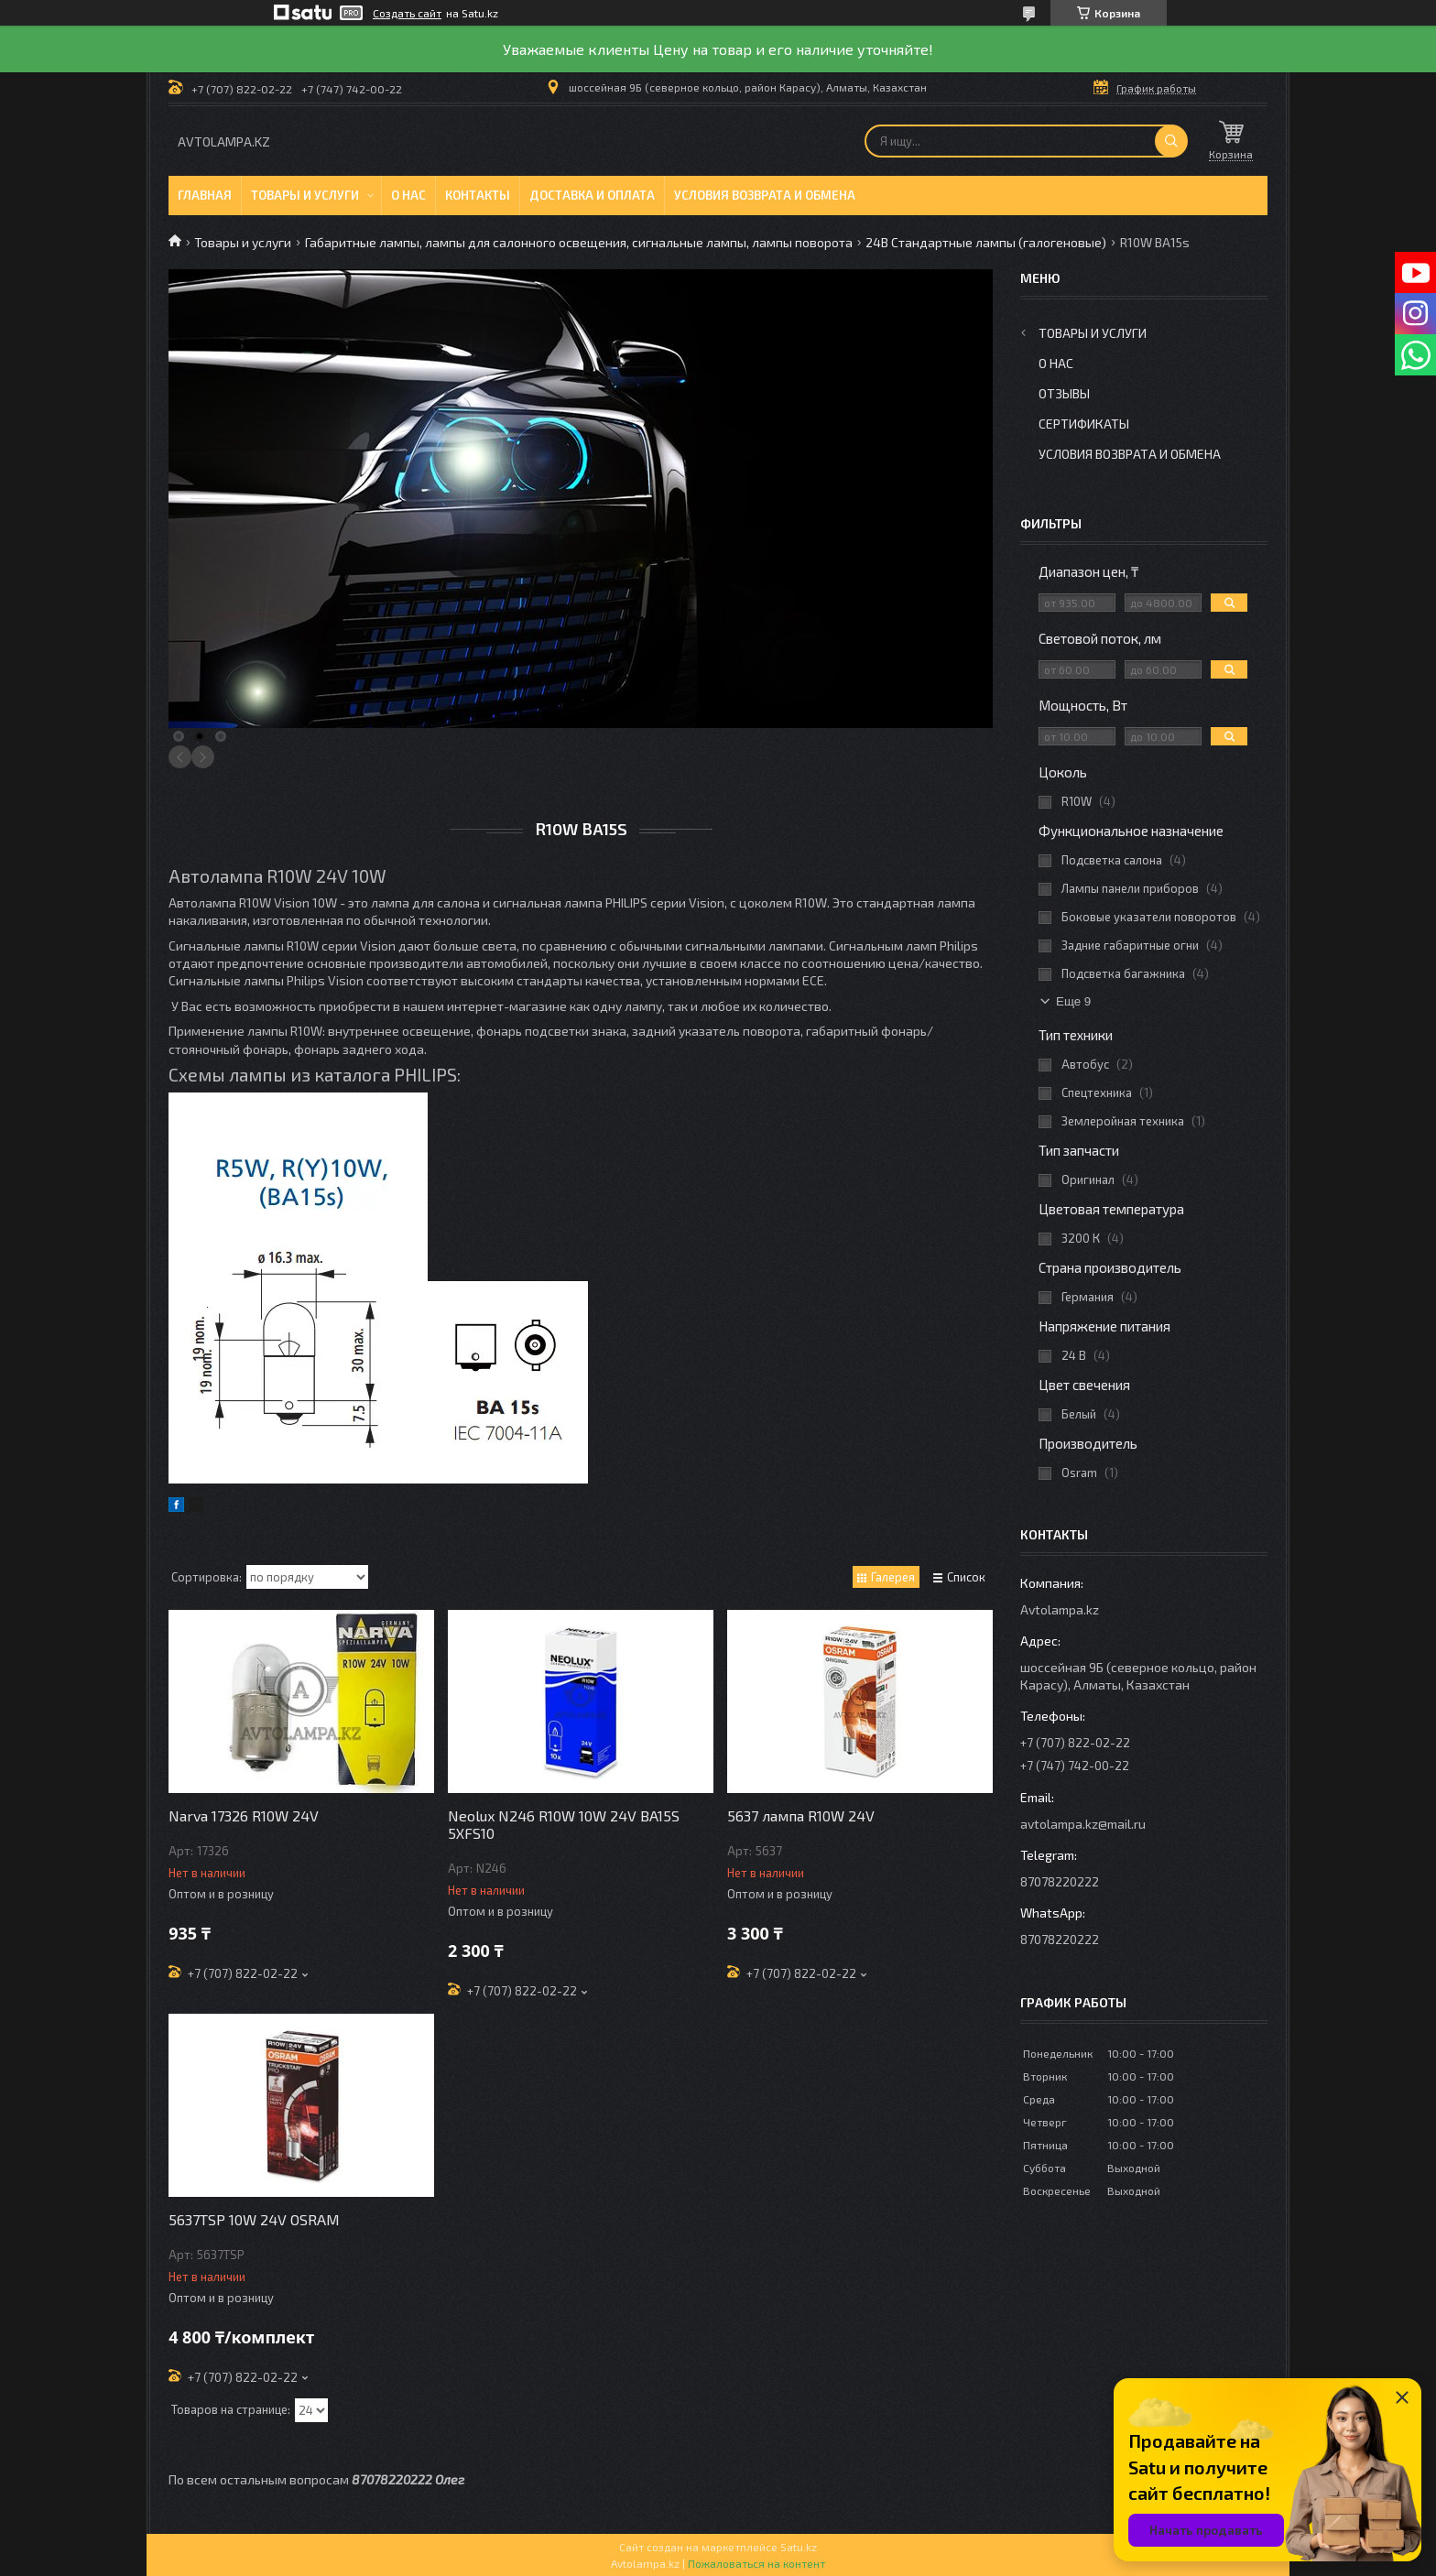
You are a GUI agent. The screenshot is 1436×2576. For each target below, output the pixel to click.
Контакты (477, 195)
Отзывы (1064, 393)
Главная (205, 195)
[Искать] (1171, 141)
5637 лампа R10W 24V (801, 1815)
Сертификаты (1084, 423)
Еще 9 (1073, 1001)
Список (966, 1577)
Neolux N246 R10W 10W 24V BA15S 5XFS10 (564, 1824)
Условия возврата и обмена (764, 195)
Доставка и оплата (592, 195)
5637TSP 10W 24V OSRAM (254, 2219)
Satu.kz (798, 2546)
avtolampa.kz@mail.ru (1083, 1823)
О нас (408, 195)
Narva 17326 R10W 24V (244, 1815)
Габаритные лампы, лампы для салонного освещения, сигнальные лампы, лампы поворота (579, 242)
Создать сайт (407, 12)
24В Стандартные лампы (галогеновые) (985, 242)
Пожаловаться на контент (756, 2563)
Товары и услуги (305, 195)
